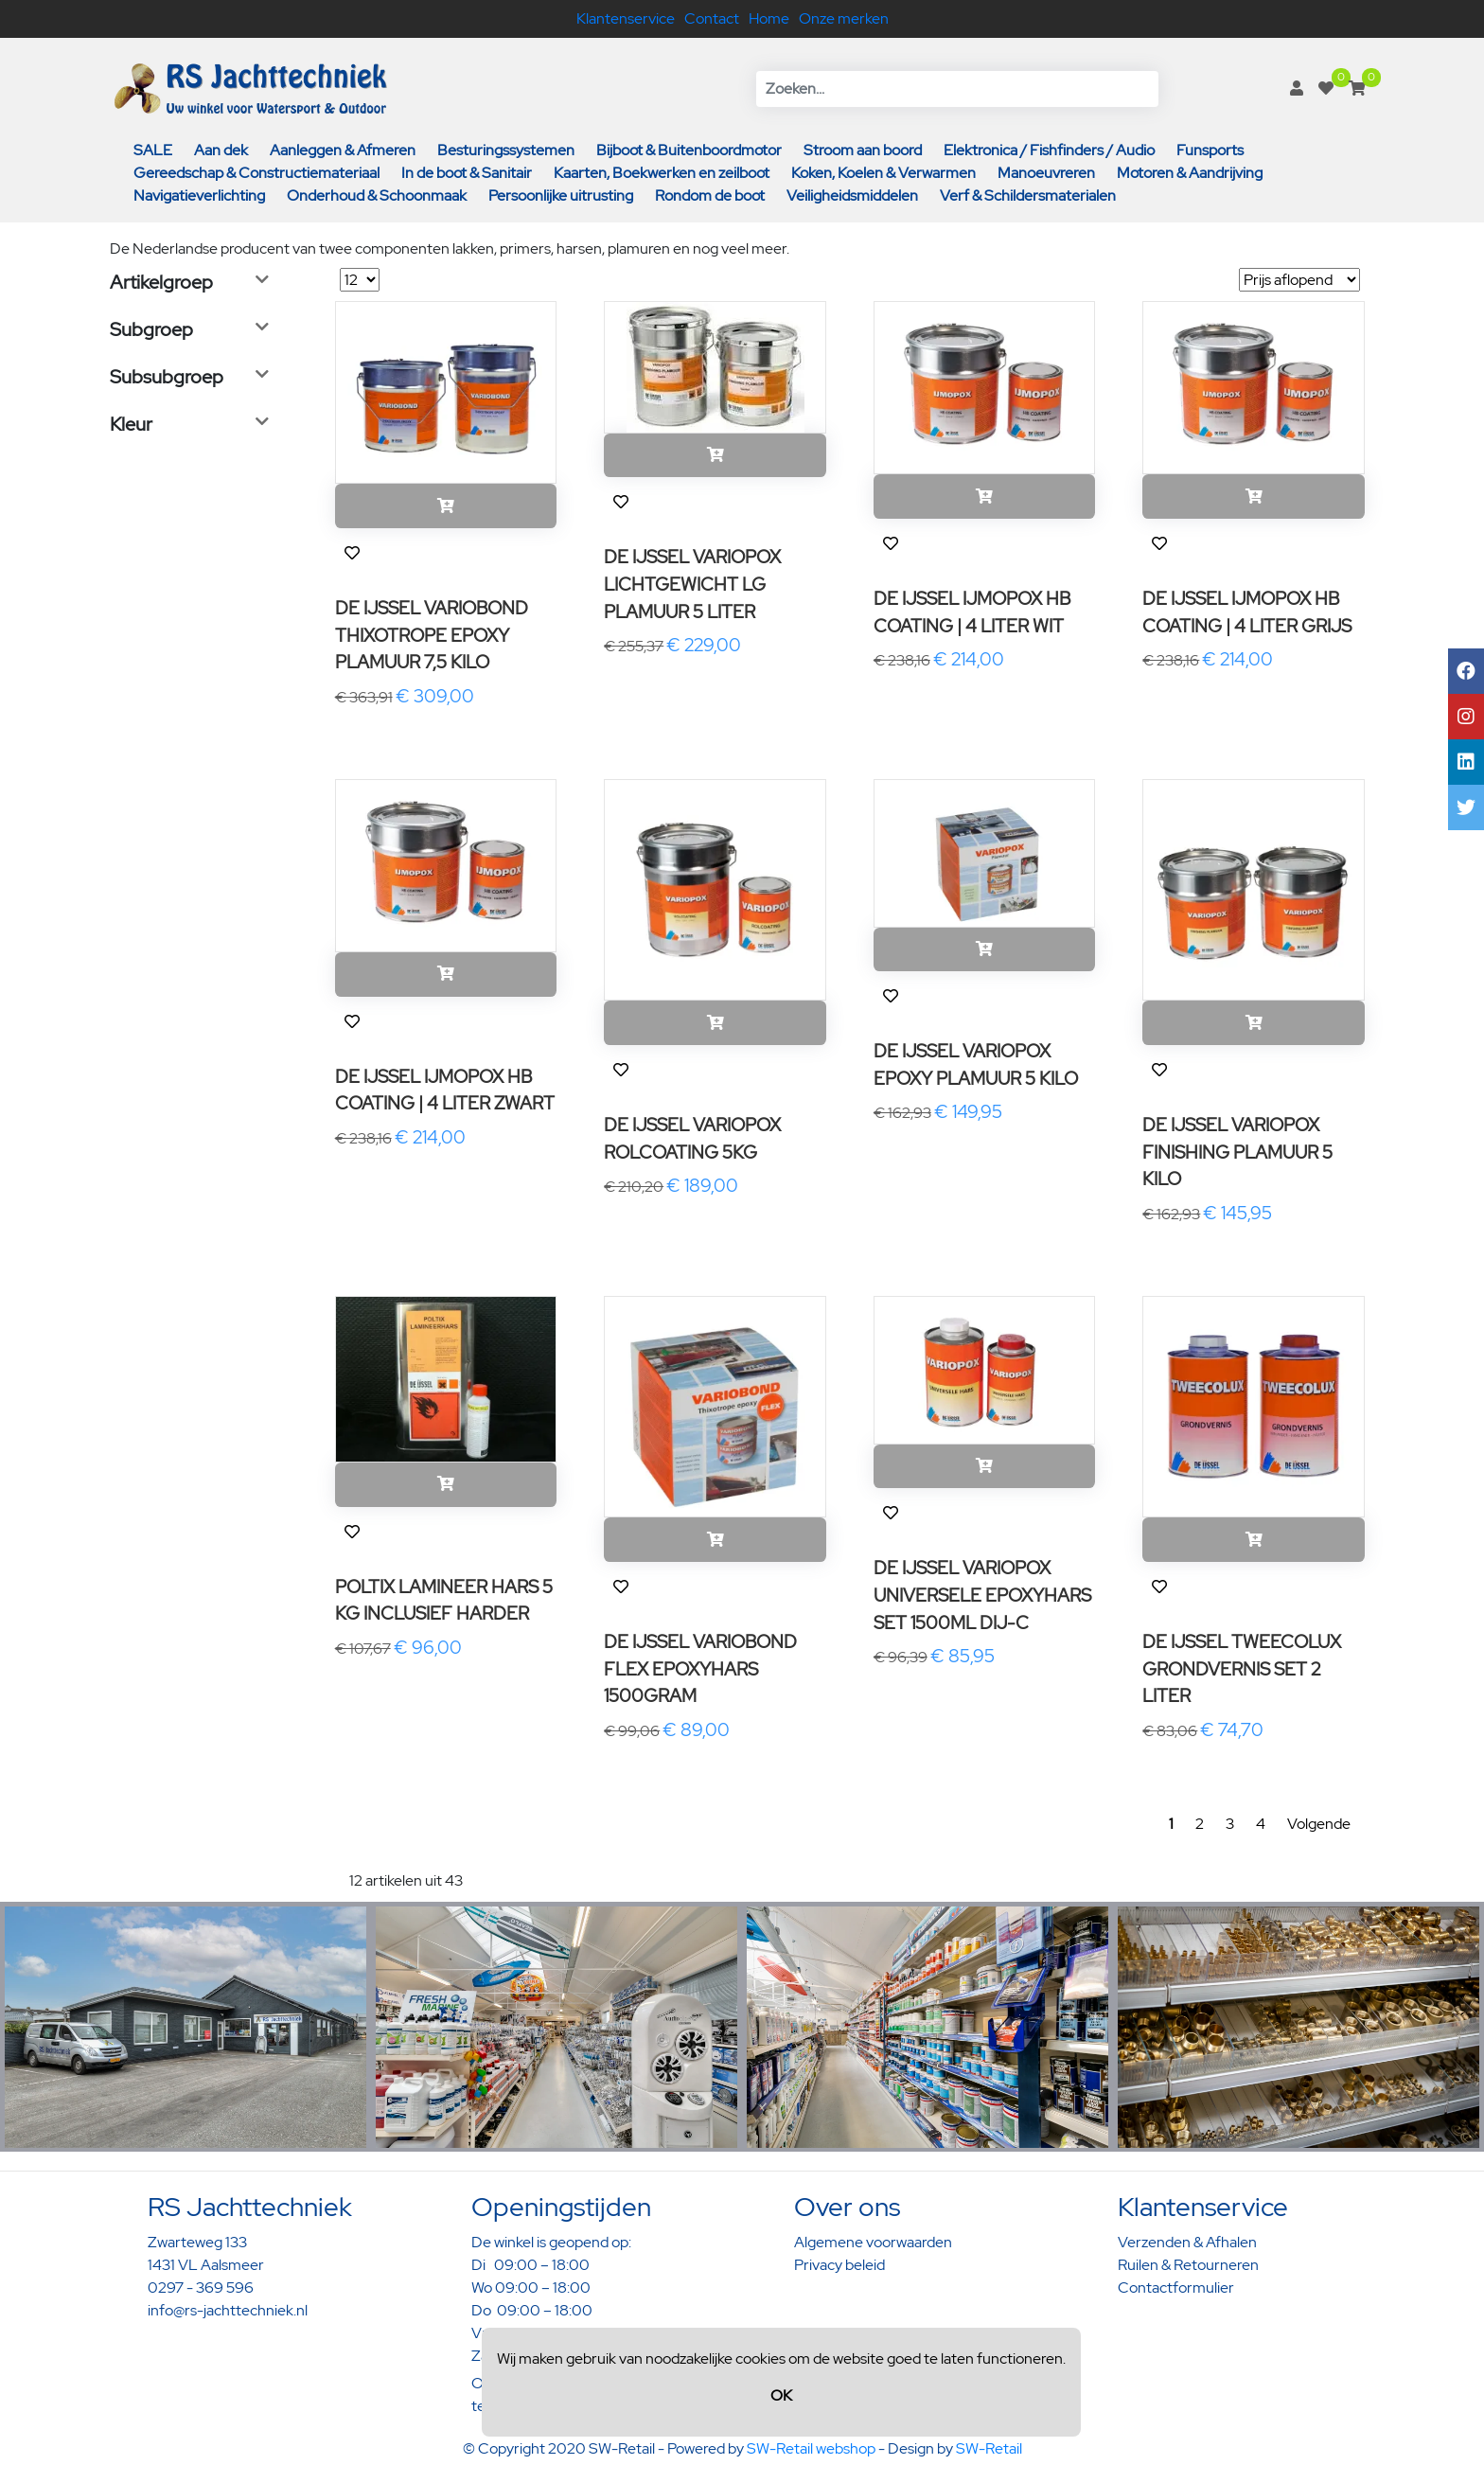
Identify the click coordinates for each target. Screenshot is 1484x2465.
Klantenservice (625, 18)
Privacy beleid (839, 2265)
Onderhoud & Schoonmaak (377, 195)
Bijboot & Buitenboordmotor (689, 150)
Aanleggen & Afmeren (342, 150)
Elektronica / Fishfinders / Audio (1049, 150)
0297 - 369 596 (201, 2287)
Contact (711, 18)
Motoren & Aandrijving (1190, 173)
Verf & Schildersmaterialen (1028, 195)
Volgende (1319, 1824)
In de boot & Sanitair (466, 173)
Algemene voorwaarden (873, 2242)
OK (781, 2395)
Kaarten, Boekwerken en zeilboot (661, 173)
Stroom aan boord (863, 150)
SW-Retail (989, 2448)
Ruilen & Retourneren (1188, 2265)
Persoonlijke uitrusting (560, 195)
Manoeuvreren (1046, 173)
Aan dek (221, 150)
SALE (152, 150)
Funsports (1210, 150)
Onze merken (844, 18)
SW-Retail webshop (811, 2448)
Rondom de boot (710, 195)
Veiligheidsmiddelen (852, 195)
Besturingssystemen (505, 150)
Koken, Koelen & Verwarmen (883, 173)
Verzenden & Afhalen (1187, 2242)
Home (769, 18)
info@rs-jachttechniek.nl (228, 2310)
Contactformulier (1176, 2287)
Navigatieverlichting (199, 195)
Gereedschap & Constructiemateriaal (256, 173)
